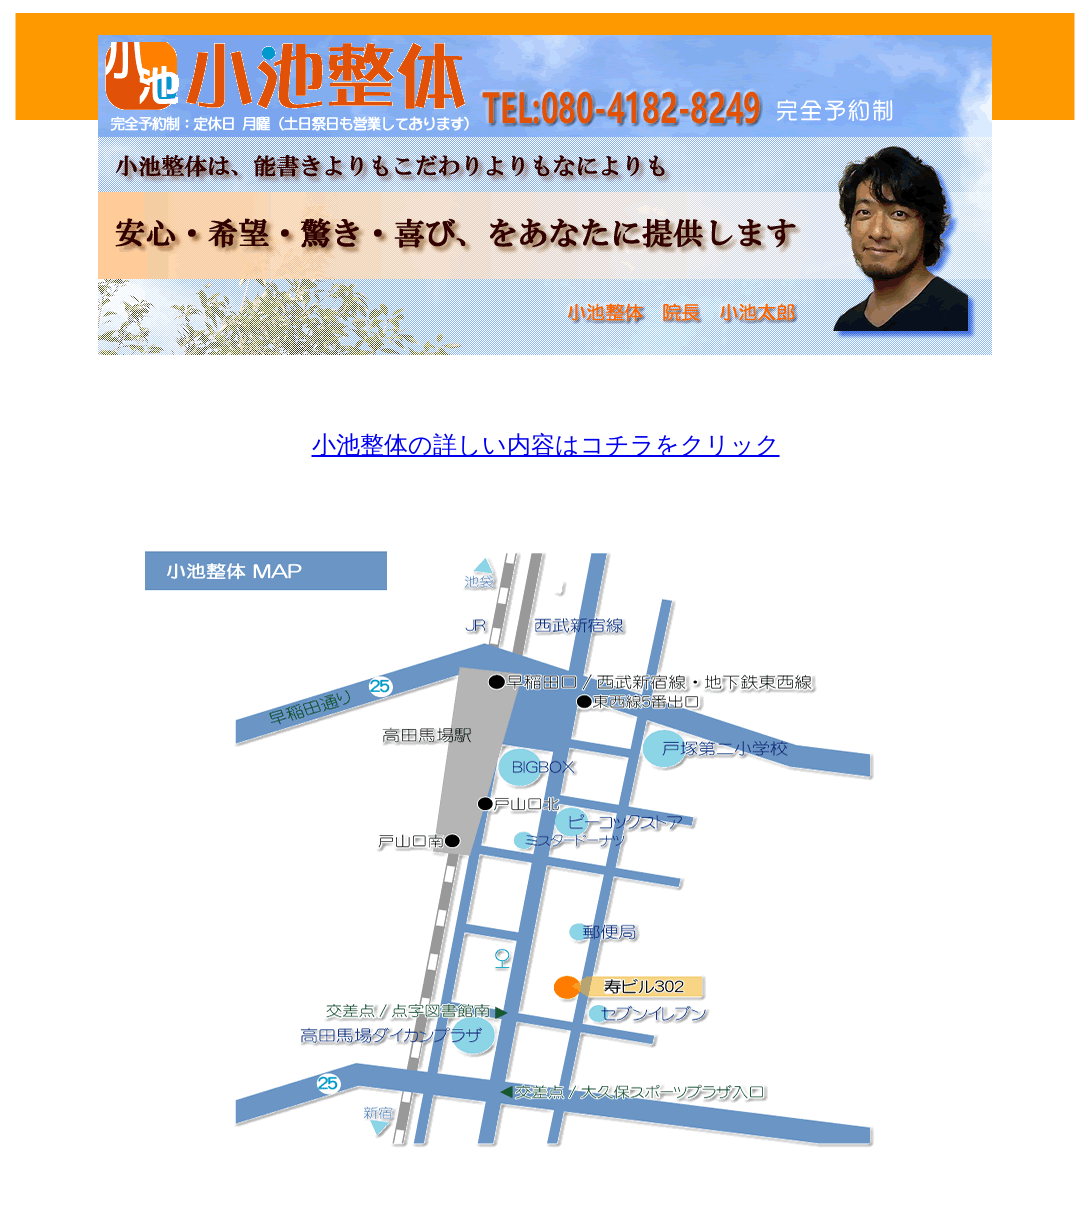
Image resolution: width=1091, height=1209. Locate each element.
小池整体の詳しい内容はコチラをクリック (546, 445)
